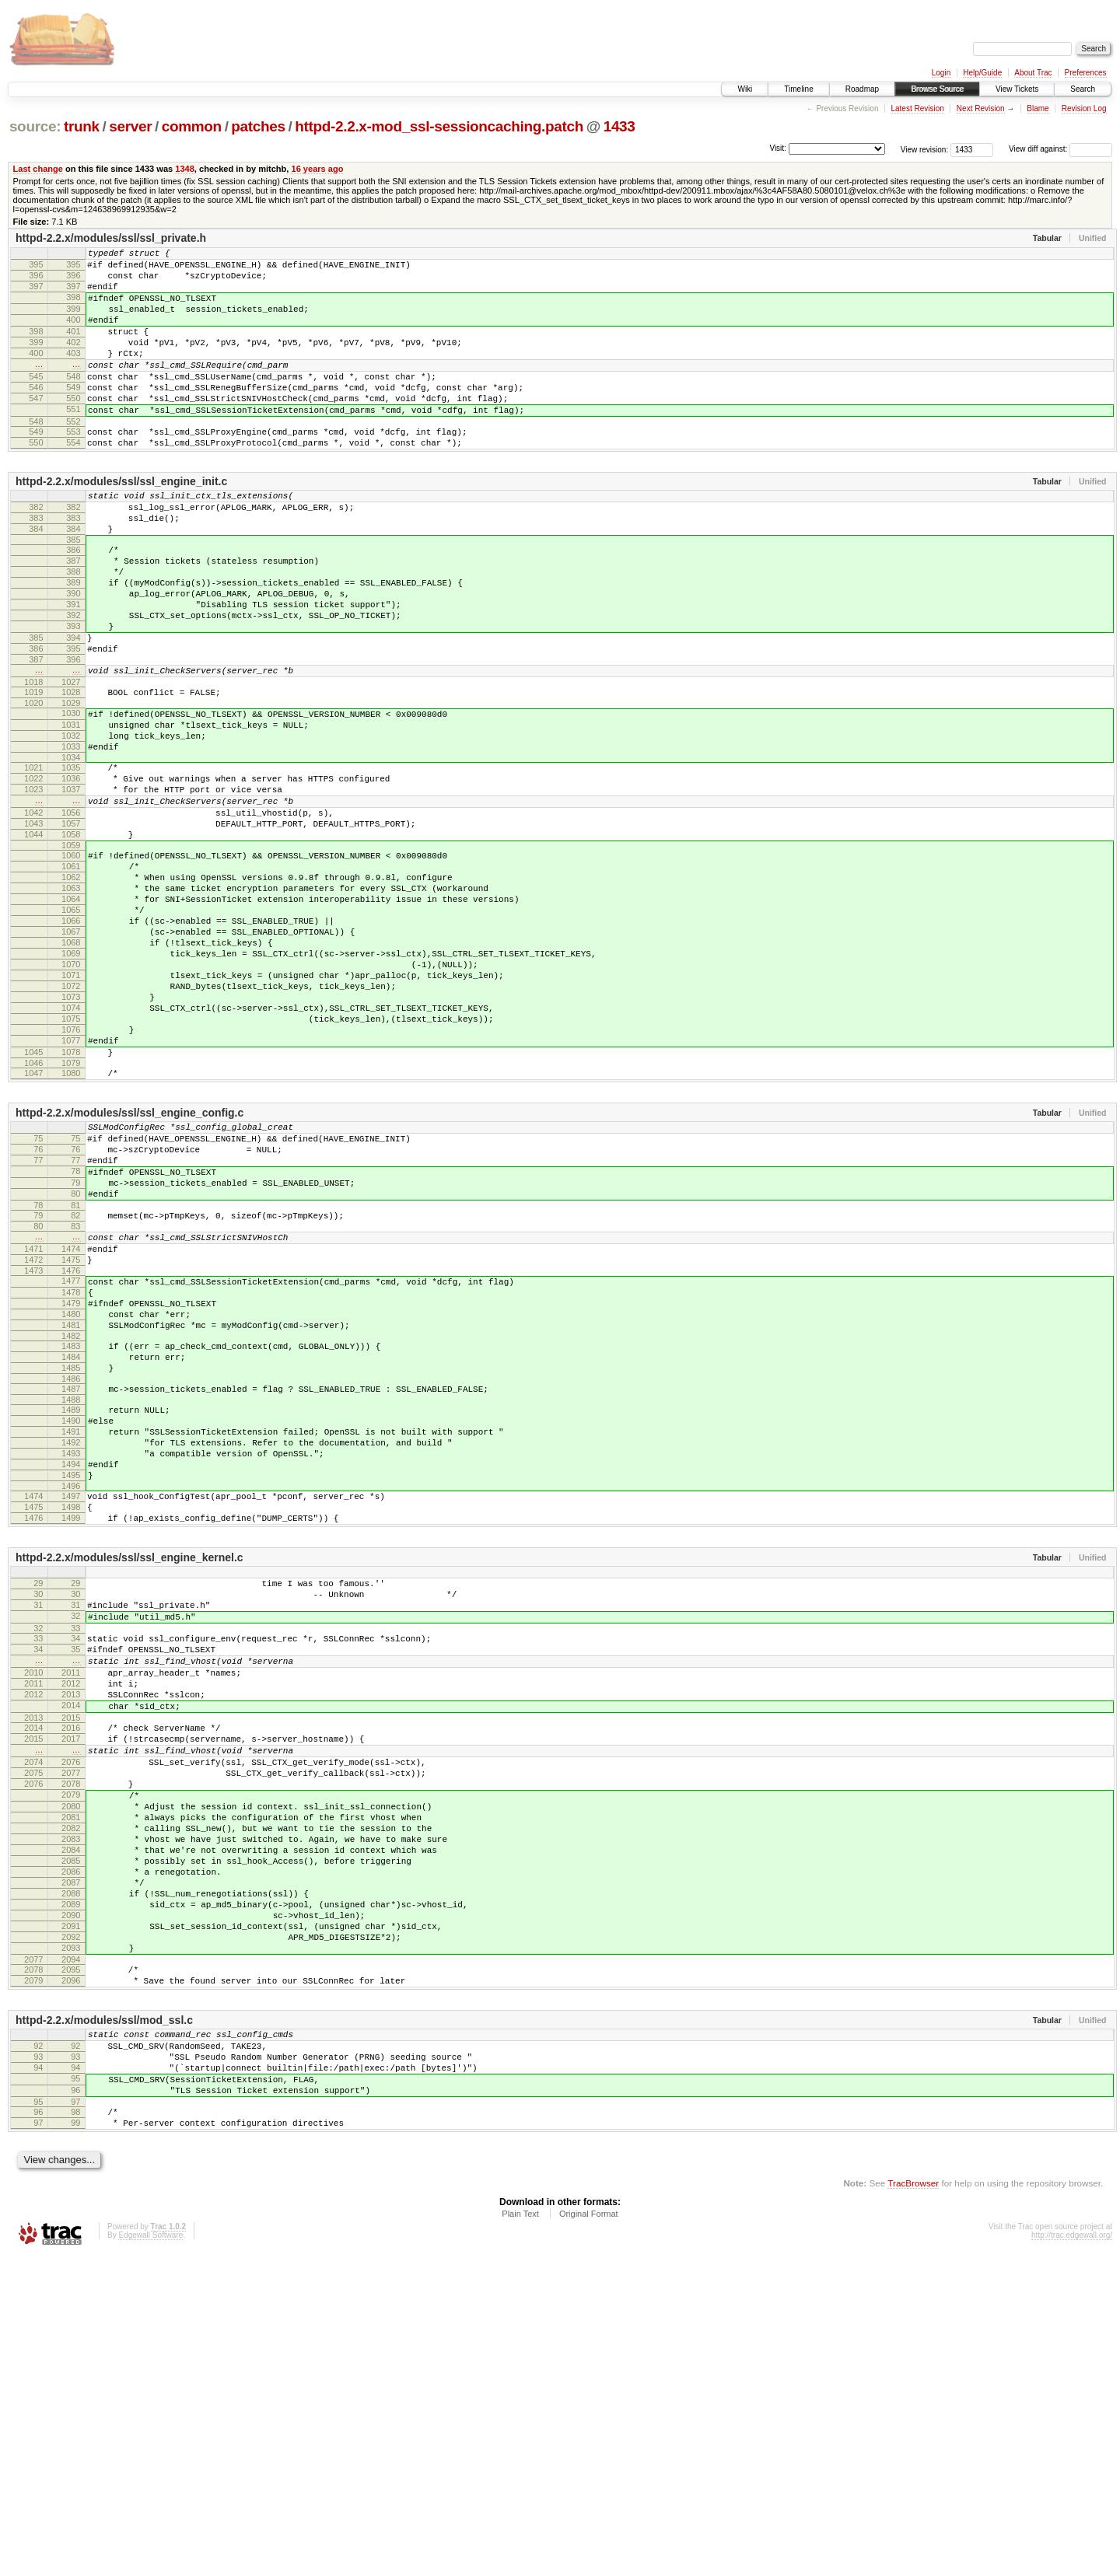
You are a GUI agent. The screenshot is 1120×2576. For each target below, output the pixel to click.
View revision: (925, 149)
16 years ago (317, 168)
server (130, 126)
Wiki (744, 89)
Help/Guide (982, 72)
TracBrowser (913, 2502)
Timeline (798, 89)
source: (35, 126)
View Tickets (1017, 89)
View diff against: (1060, 149)
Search (1082, 89)
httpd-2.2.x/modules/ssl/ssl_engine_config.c (129, 1262)
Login (941, 72)
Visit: (777, 148)
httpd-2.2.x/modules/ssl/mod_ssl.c (104, 2321)
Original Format (588, 2533)
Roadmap (862, 89)
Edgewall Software (150, 2554)
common (192, 126)
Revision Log (1084, 108)
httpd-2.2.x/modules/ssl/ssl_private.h (111, 238)
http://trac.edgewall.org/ (1071, 2554)
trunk (82, 126)
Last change (38, 168)
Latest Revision (917, 108)
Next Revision (981, 108)
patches (258, 126)
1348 (184, 168)
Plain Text (520, 2533)
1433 (619, 126)
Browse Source (937, 89)
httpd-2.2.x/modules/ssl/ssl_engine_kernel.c (129, 1776)
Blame (1037, 108)
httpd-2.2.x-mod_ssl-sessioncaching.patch (439, 126)
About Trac (1033, 72)
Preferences (1086, 72)
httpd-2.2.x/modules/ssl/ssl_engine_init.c (121, 521)
